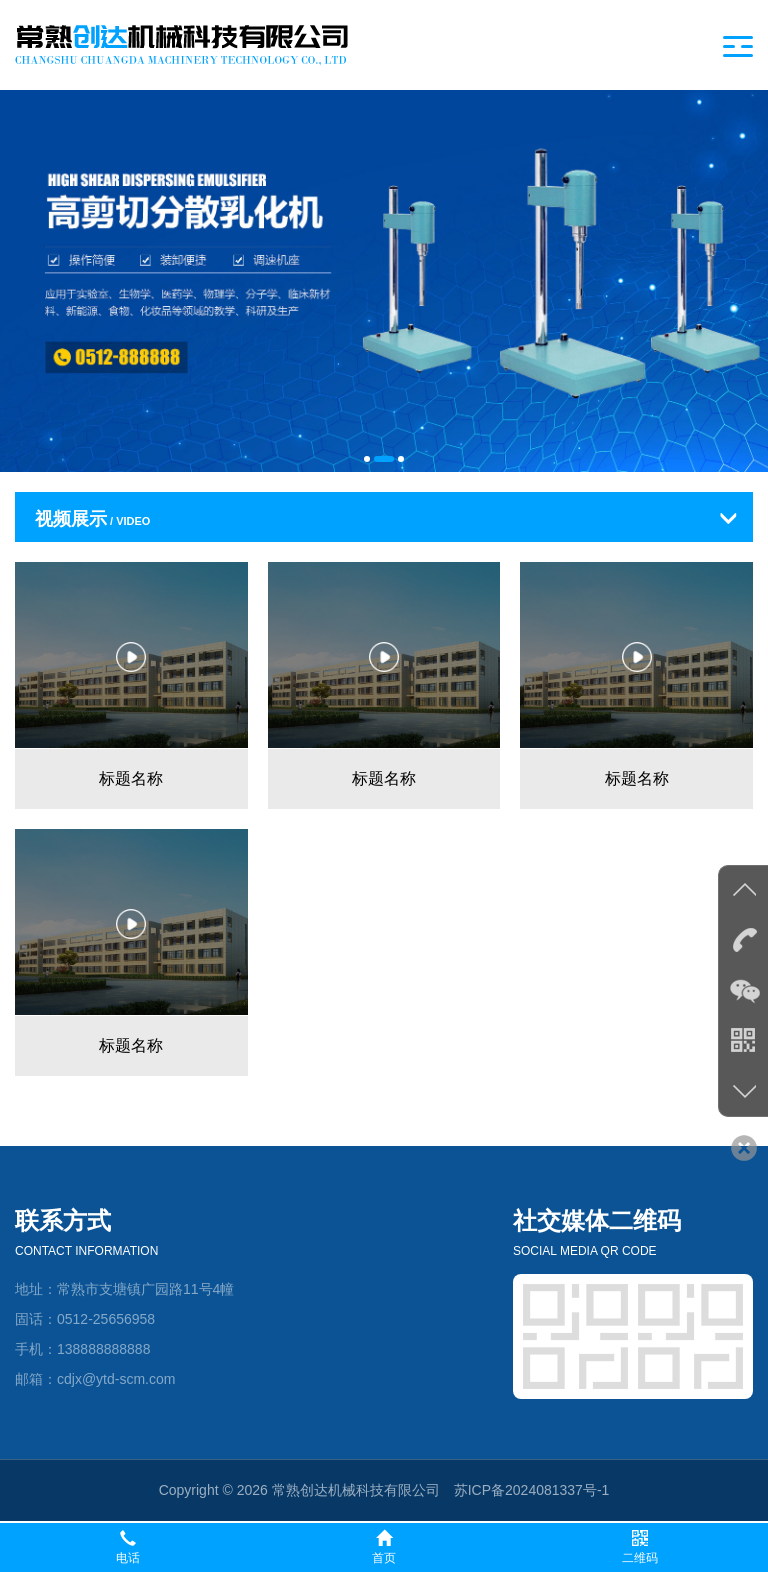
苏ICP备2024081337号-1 (532, 1490)
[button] (367, 459)
